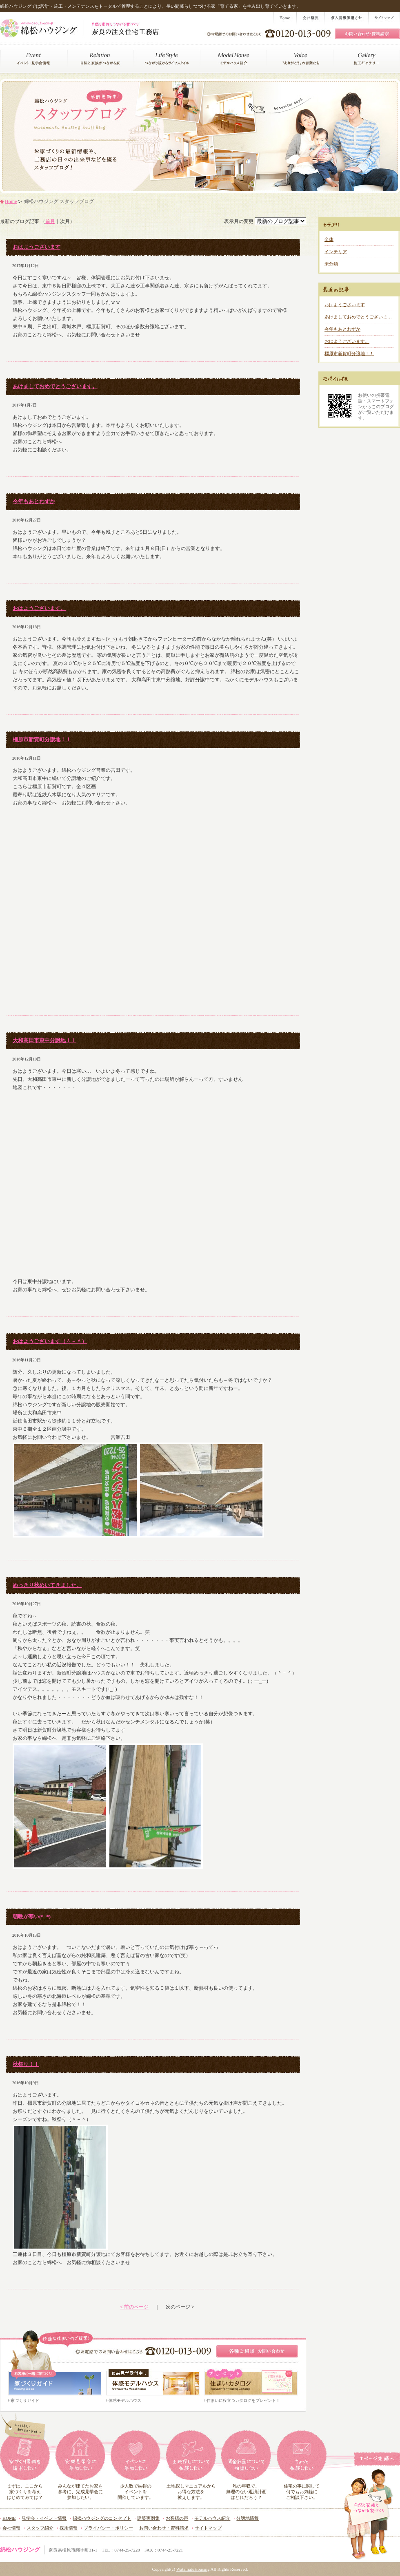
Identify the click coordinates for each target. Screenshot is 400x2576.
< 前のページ (134, 2307)
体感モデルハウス (125, 2400)
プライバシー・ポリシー (108, 2527)
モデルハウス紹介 (212, 2518)
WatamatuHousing (193, 2569)
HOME (9, 2518)
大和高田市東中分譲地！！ (44, 1040)
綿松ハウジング (20, 2550)
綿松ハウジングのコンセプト (102, 2518)
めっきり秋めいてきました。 (47, 1585)
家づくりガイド (25, 2400)
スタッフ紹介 (40, 2527)
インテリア (335, 251)
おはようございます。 (39, 608)
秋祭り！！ (26, 2064)
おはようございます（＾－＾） (50, 1341)
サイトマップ (208, 2527)
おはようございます (36, 247)
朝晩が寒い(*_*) (32, 1916)
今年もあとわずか (34, 501)
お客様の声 (177, 2518)
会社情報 (11, 2527)
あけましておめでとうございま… (358, 316)
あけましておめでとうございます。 (55, 386)
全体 (328, 239)
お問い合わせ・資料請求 (164, 2527)
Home (11, 201)
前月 (50, 221)
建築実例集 (148, 2518)
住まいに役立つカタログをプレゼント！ (243, 2400)
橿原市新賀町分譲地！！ (42, 739)
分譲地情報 (247, 2518)
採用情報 (69, 2527)
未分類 (331, 263)
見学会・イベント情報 (44, 2518)
